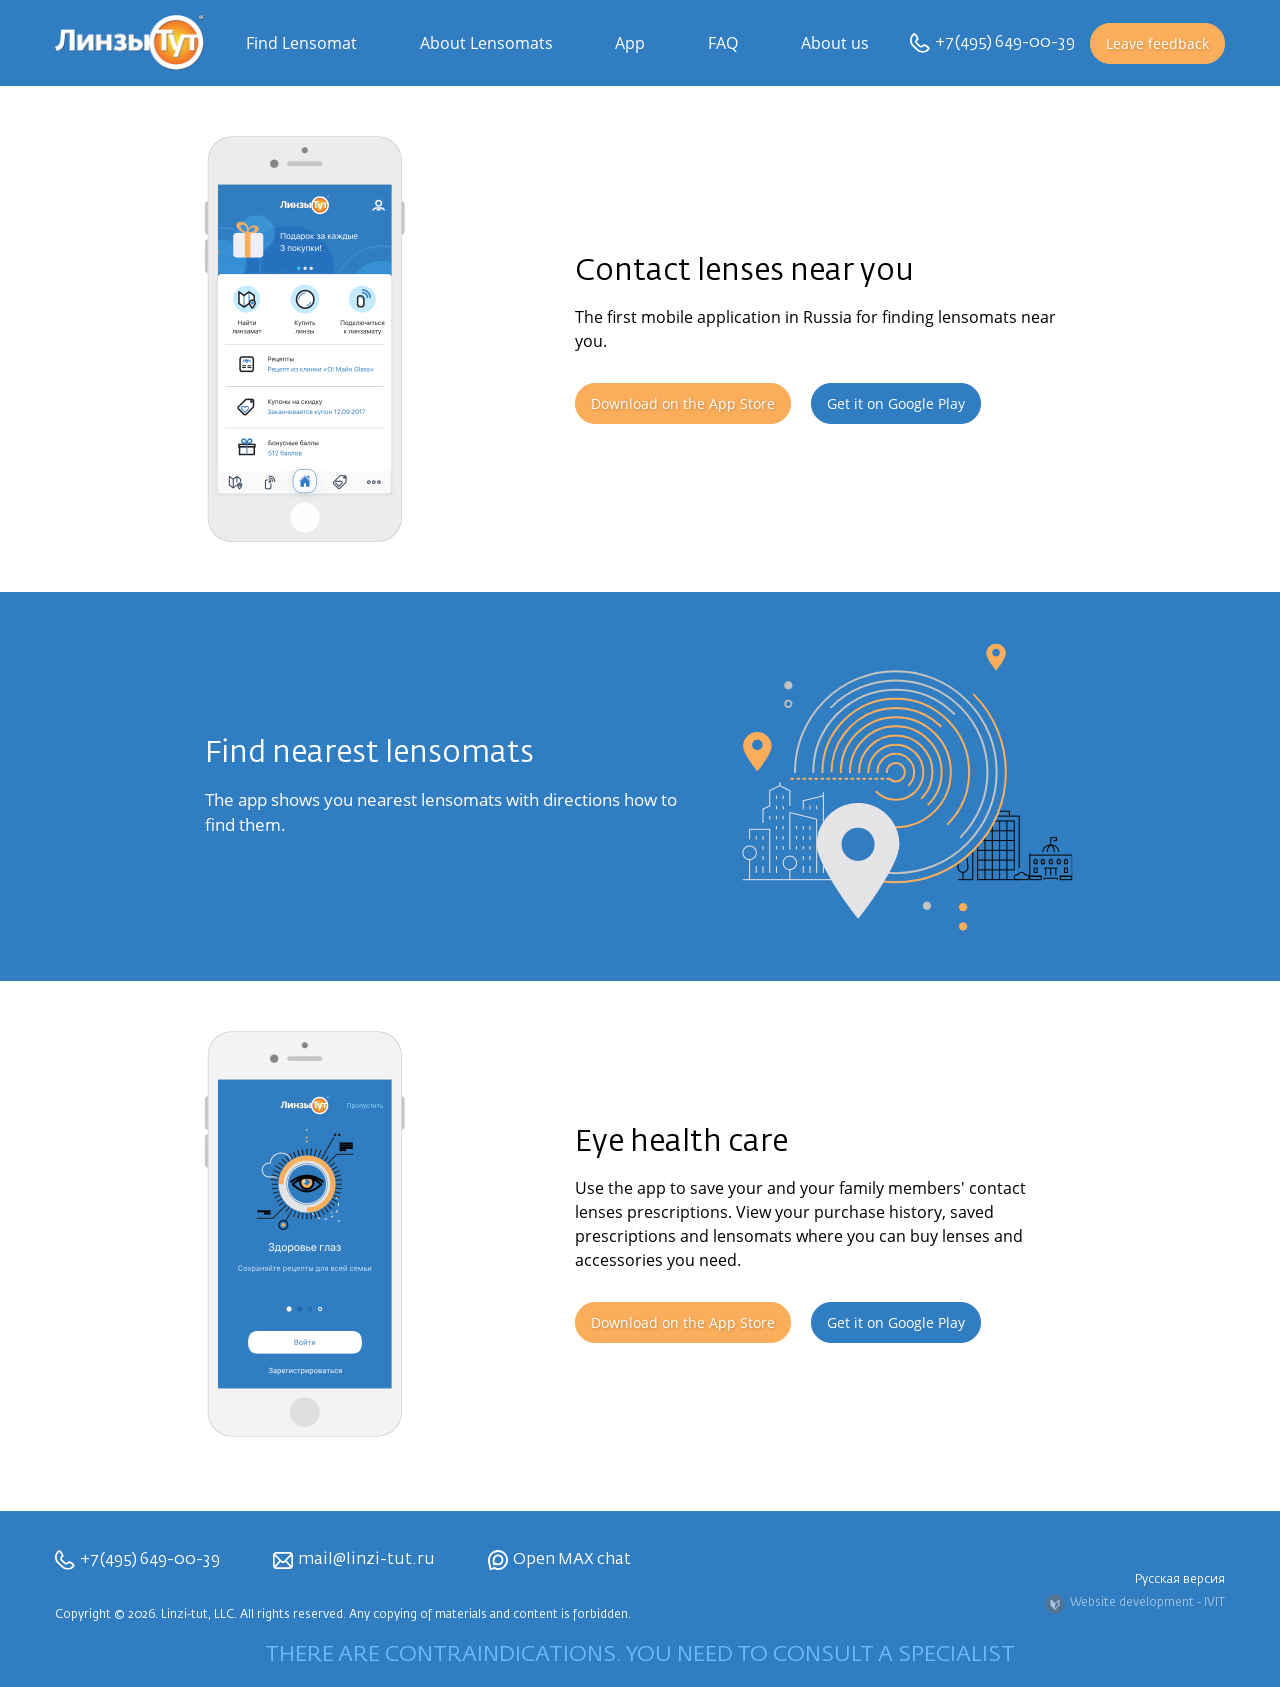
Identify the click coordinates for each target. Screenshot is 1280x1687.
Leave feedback (1157, 43)
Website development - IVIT (1135, 1604)
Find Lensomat (301, 43)
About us (835, 43)
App (630, 43)
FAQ (723, 43)
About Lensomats (486, 43)
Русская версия (1180, 1580)
